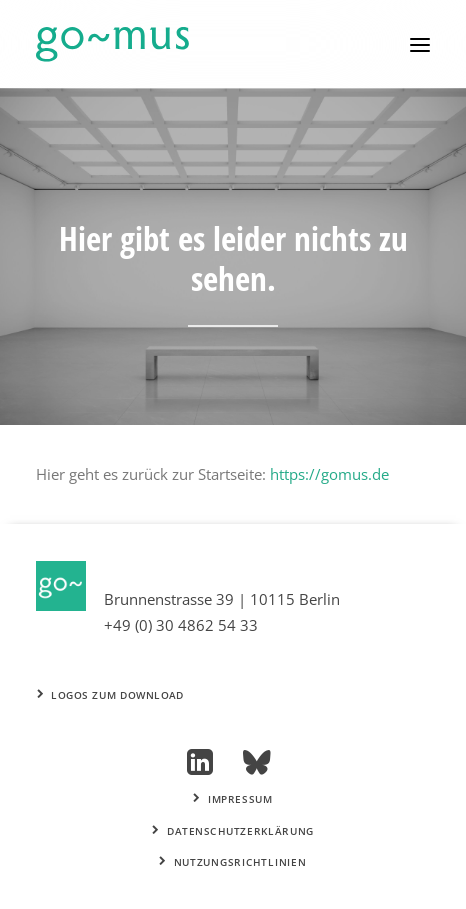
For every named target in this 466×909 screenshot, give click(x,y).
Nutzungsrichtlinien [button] (233, 863)
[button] (420, 44)
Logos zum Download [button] (111, 695)
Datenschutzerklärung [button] (233, 831)
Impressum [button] (233, 800)
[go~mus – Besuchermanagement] (112, 44)
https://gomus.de (329, 474)
